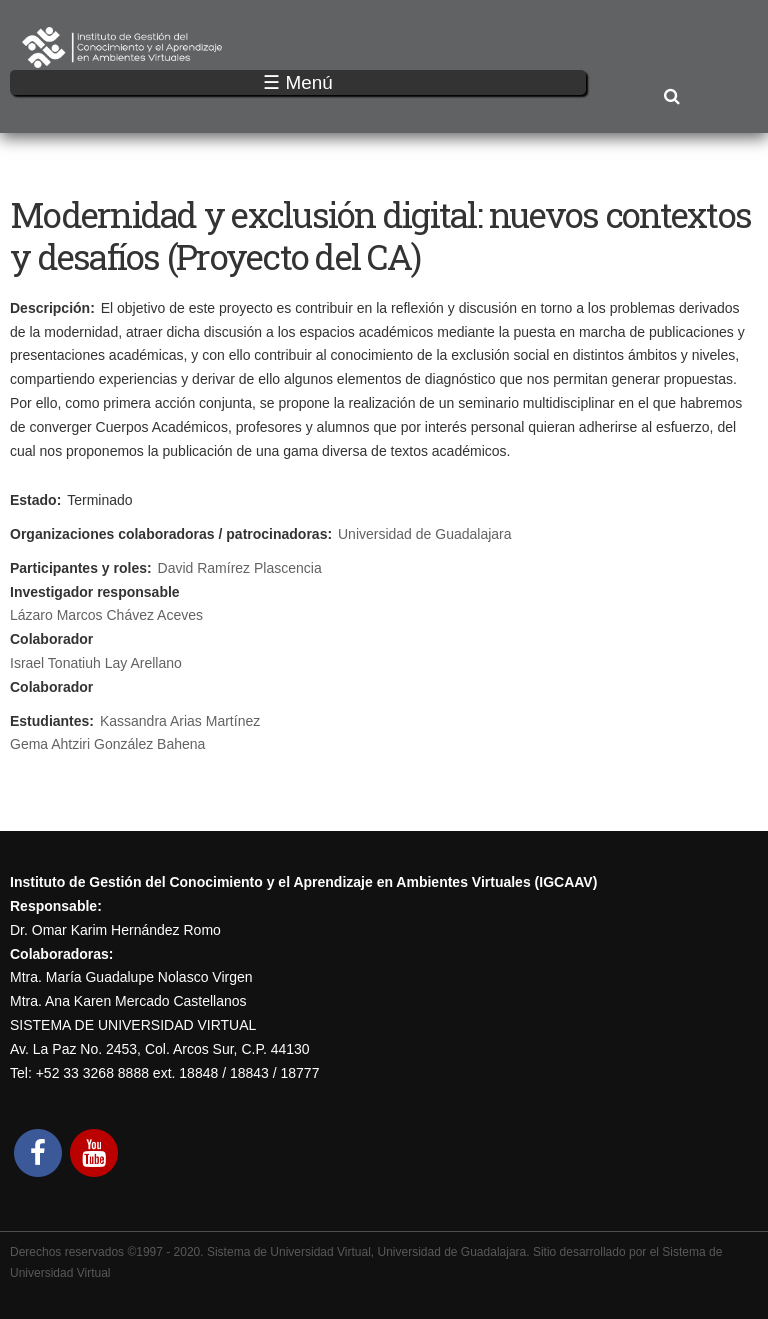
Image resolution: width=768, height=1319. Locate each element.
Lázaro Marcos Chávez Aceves (106, 615)
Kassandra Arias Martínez (180, 721)
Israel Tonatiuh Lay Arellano (96, 663)
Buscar (671, 97)
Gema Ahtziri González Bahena (107, 744)
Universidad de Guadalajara (425, 534)
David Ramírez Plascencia (240, 568)
